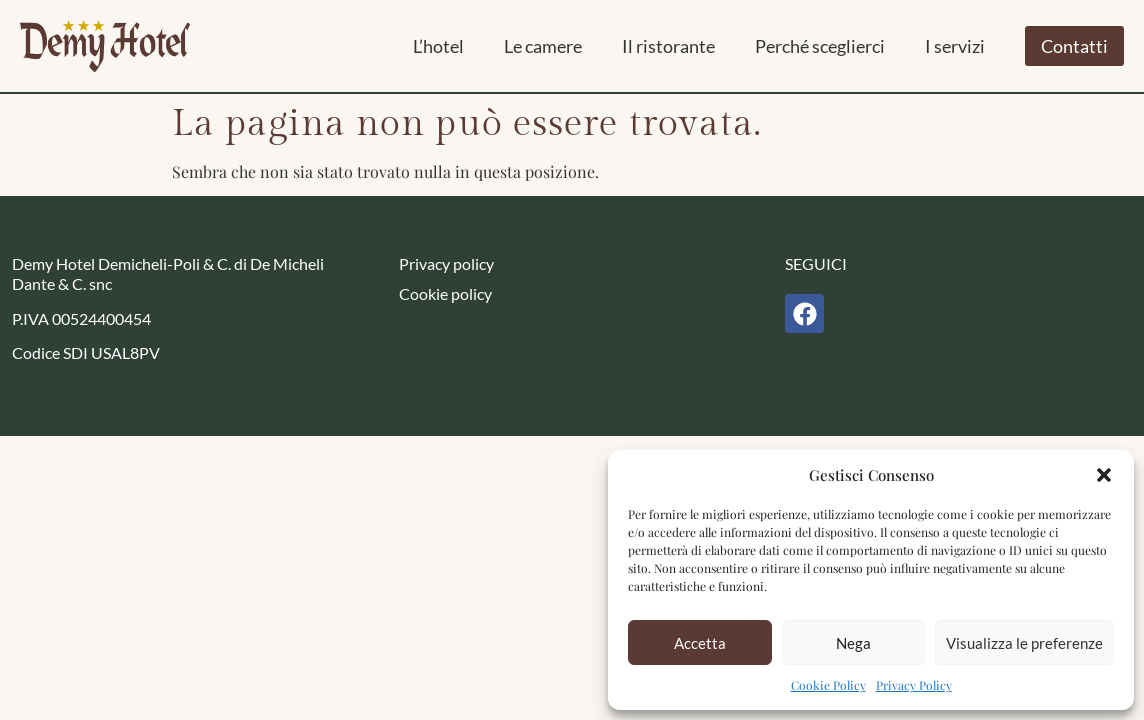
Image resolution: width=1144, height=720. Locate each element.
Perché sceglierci (820, 46)
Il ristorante (668, 46)
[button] (1104, 475)
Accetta (700, 643)
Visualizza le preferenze (1024, 643)
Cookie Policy (828, 685)
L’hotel (438, 46)
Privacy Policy (914, 685)
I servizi (955, 46)
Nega (853, 643)
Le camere (543, 46)
